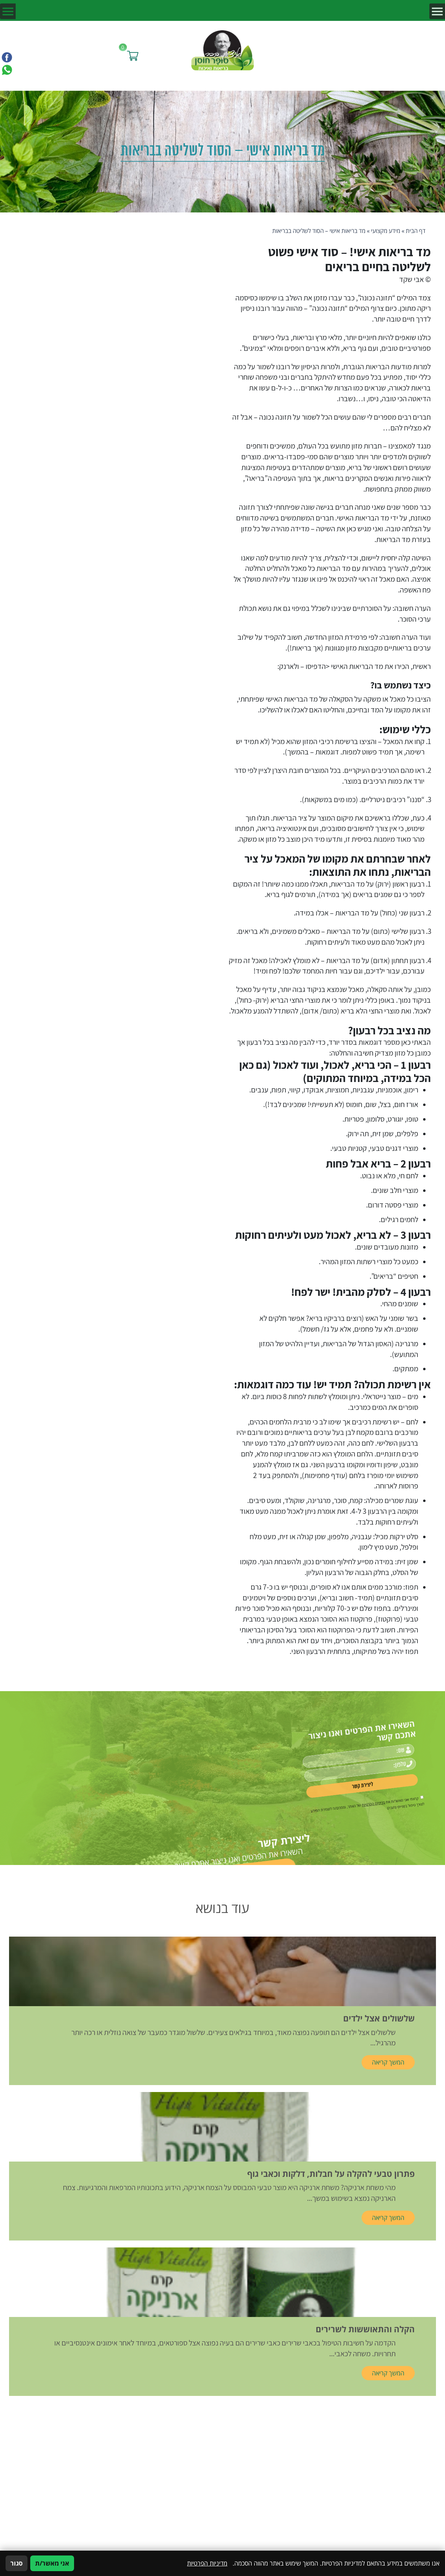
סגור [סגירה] (16, 2563)
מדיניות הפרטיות (348, 1787)
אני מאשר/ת (52, 2563)
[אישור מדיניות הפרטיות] (371, 1789)
